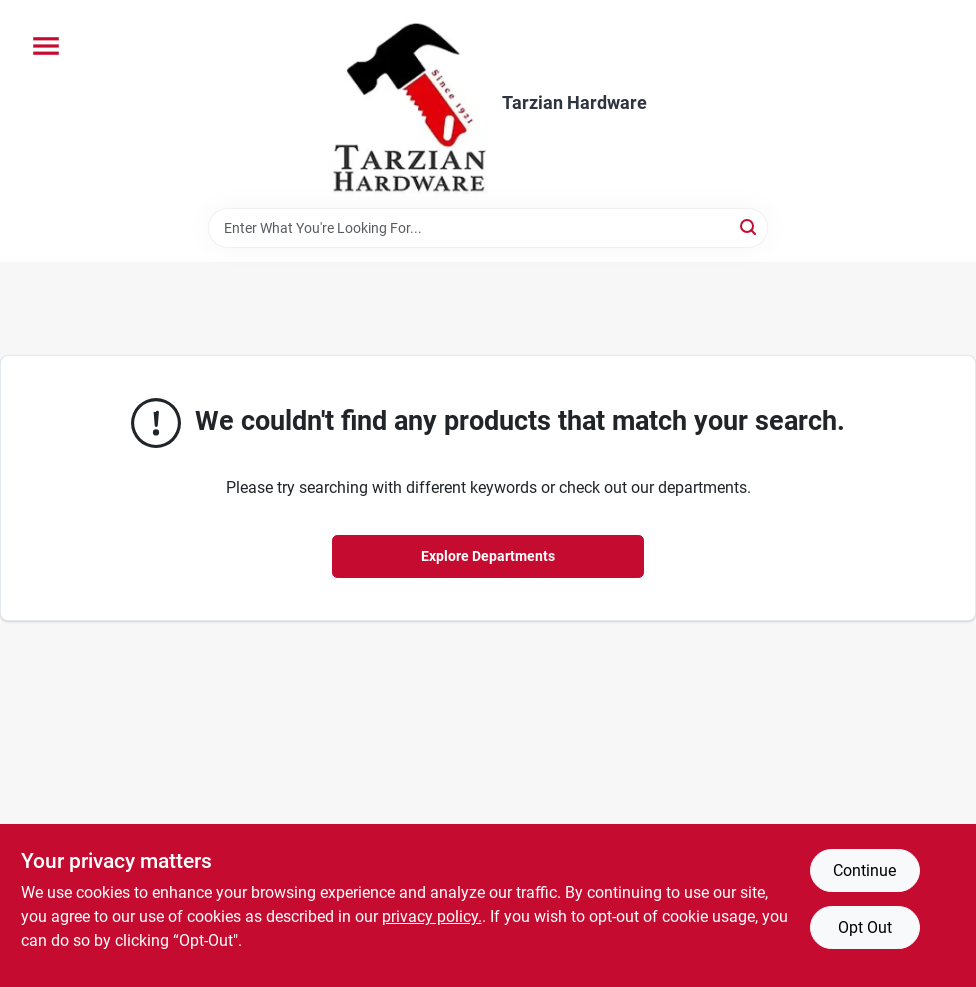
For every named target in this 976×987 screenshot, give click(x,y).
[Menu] (46, 46)
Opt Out (865, 927)
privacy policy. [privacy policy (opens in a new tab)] (432, 916)
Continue (864, 870)
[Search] (749, 226)
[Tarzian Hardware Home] (408, 104)
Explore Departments (488, 556)
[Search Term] (488, 228)
